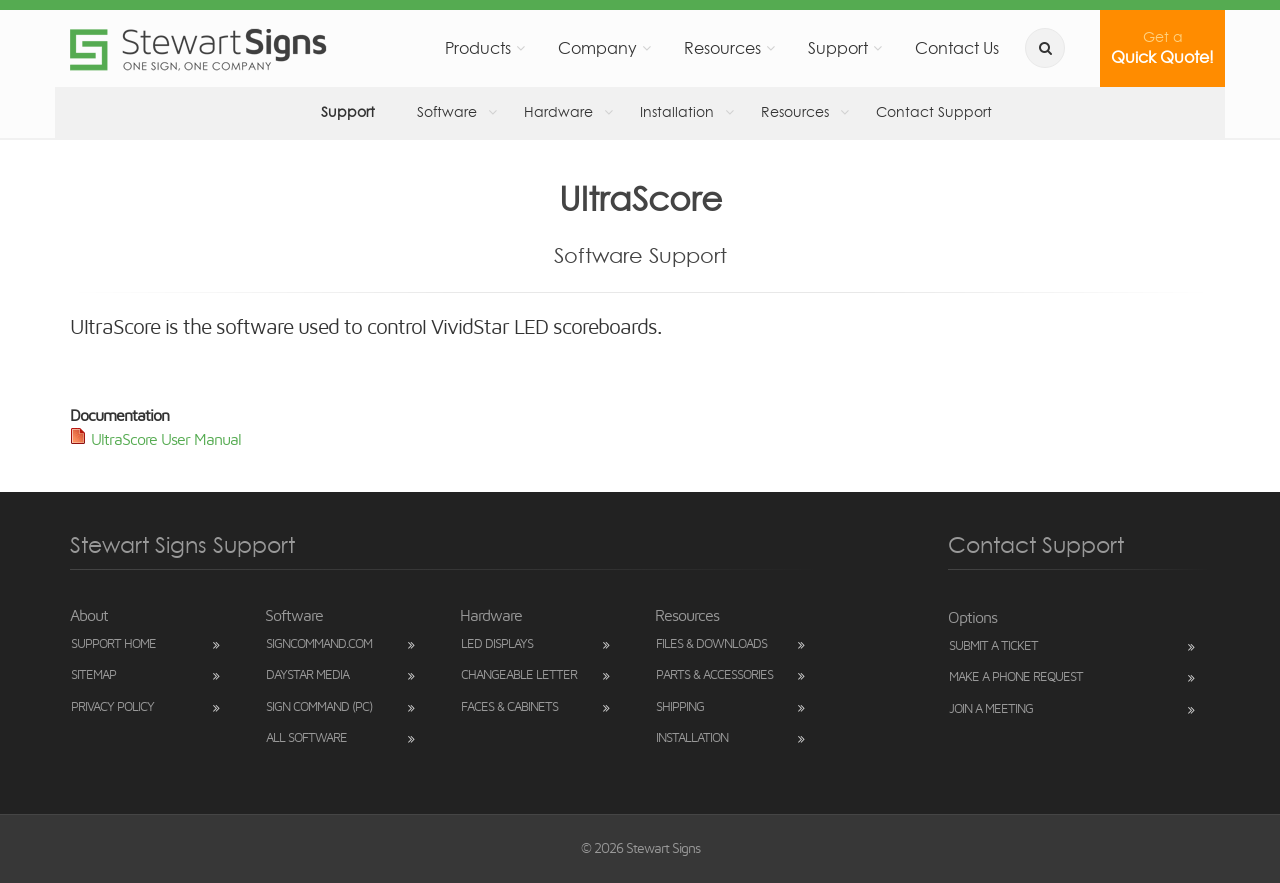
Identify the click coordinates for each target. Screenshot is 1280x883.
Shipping (680, 707)
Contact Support (871, 111)
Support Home (113, 644)
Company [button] (649, 47)
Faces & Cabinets (509, 707)
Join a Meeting (991, 709)
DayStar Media (307, 675)
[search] (1055, 48)
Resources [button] (760, 47)
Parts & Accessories (714, 675)
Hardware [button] (537, 111)
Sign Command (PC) (319, 707)
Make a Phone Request (1016, 677)
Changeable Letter (519, 675)
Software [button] (437, 111)
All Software (306, 738)
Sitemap (93, 675)
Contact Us (974, 47)
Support (345, 111)
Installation (692, 738)
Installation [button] (643, 111)
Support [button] (865, 47)
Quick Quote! (1167, 47)
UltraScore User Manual (166, 440)
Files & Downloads (711, 644)
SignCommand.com (319, 644)
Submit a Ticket (993, 646)
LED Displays (497, 644)
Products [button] (543, 47)
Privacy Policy (112, 707)
